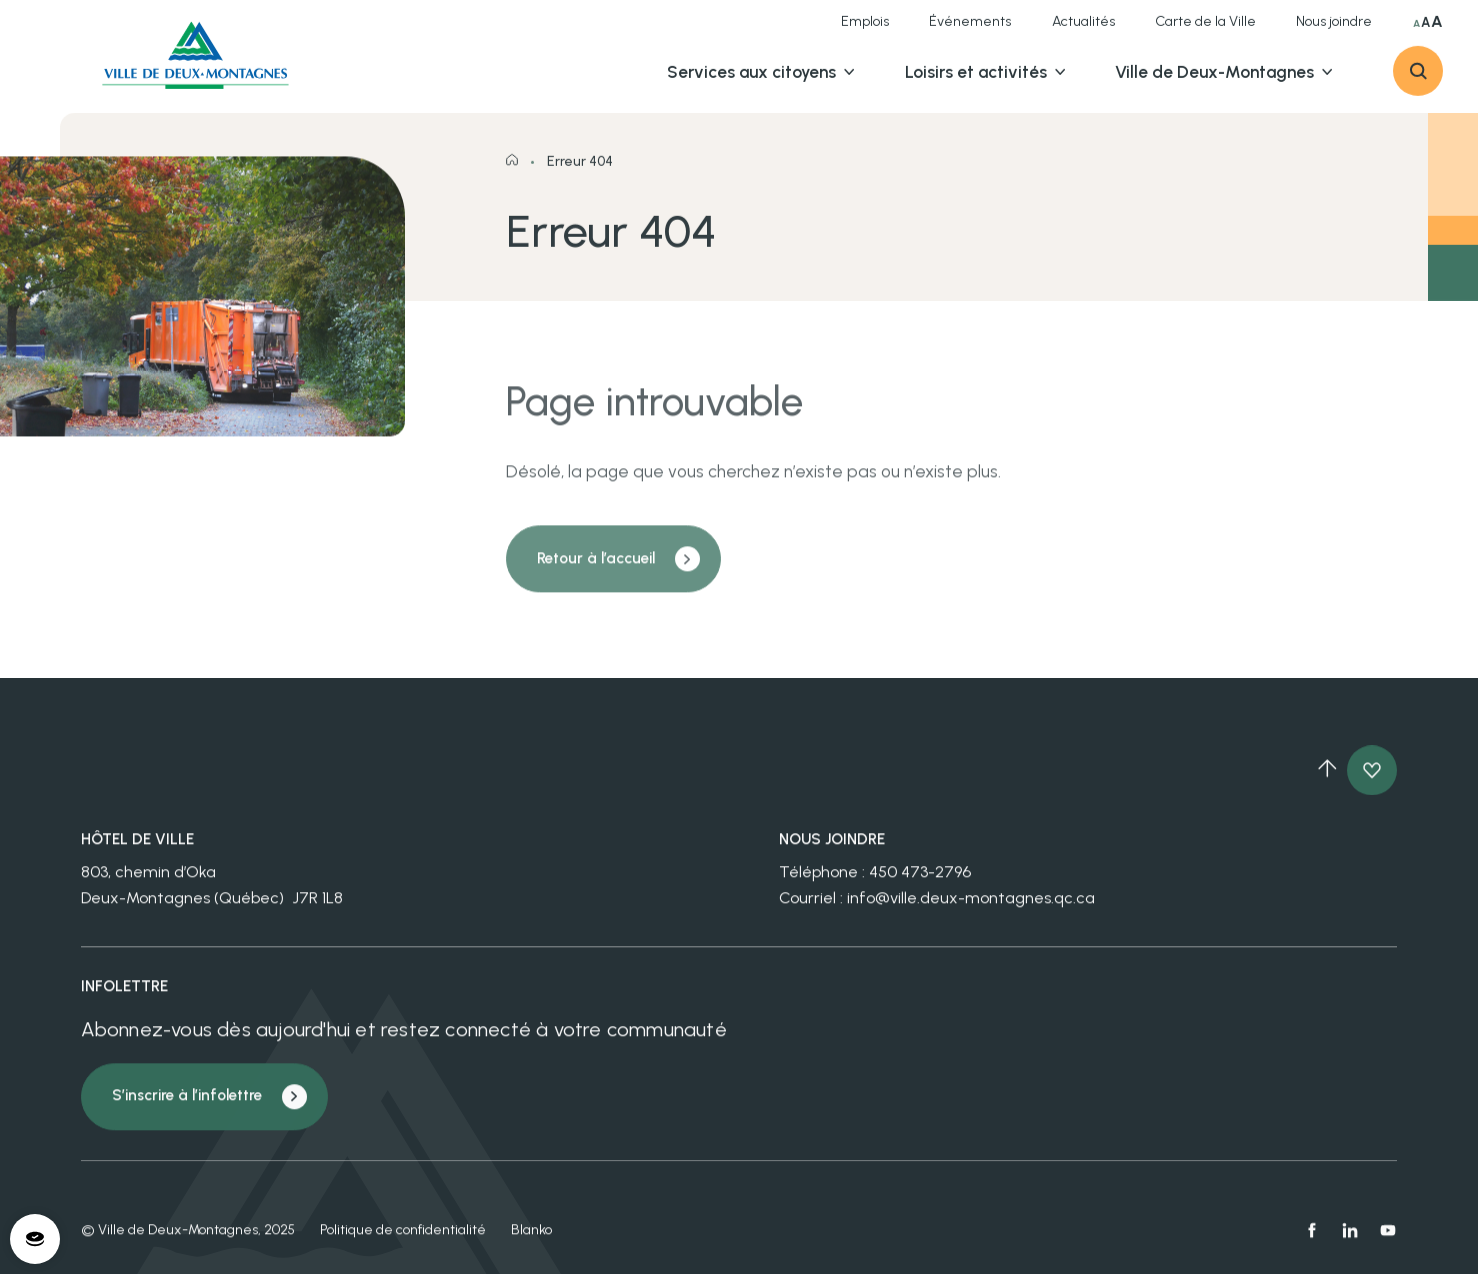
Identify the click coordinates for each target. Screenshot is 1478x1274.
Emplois (865, 31)
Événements (970, 31)
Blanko (531, 1240)
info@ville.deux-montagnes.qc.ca (971, 908)
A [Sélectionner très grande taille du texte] (1437, 31)
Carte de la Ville (1205, 31)
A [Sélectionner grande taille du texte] (1425, 31)
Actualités (1083, 31)
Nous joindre (1334, 31)
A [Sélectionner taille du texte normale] (1416, 33)
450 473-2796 (920, 883)
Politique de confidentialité (403, 1240)
